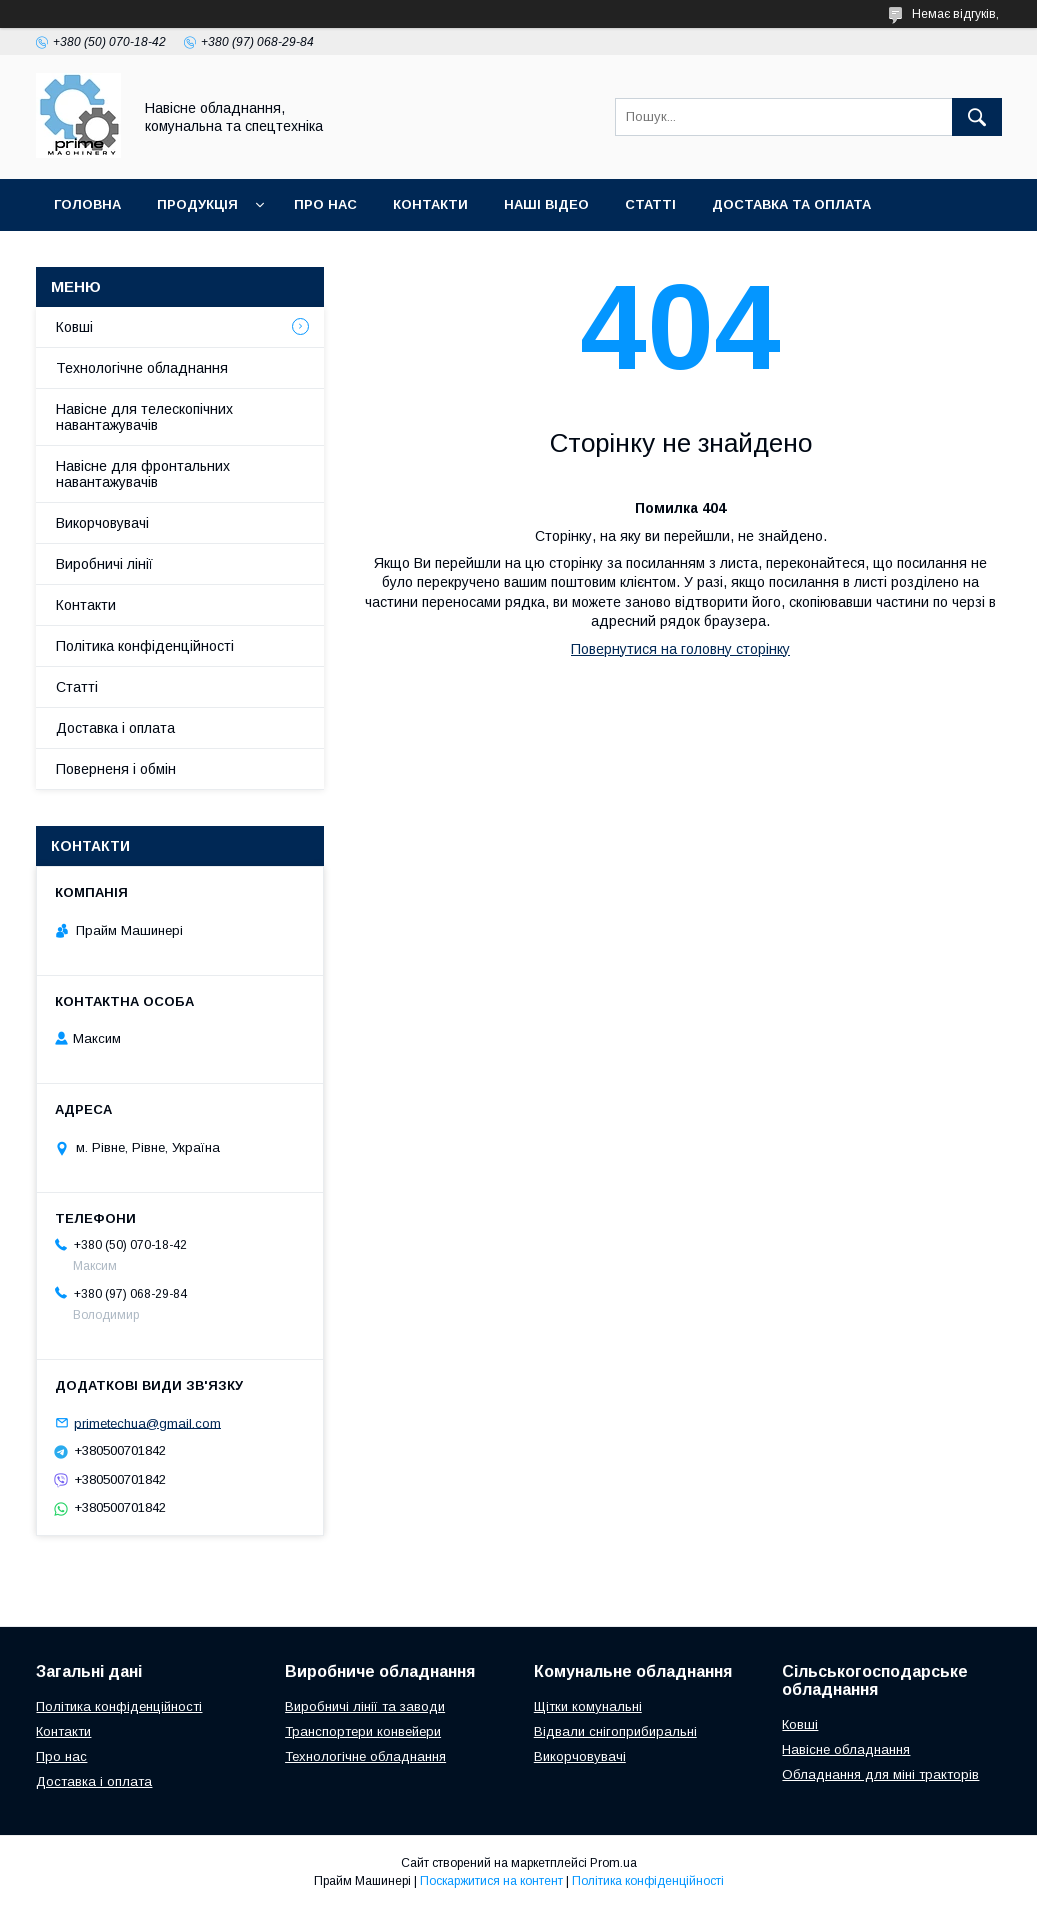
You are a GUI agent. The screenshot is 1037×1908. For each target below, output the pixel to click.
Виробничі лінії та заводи (365, 1706)
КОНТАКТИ (430, 204)
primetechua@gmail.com (147, 1422)
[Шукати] (977, 117)
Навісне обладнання (846, 1749)
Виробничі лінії (104, 564)
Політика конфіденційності (145, 646)
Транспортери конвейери (363, 1731)
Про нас (61, 1756)
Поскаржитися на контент (491, 1881)
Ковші (74, 327)
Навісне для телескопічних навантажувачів (144, 417)
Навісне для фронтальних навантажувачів (143, 474)
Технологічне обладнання (142, 368)
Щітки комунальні (588, 1706)
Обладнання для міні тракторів (880, 1774)
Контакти (86, 605)
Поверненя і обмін (116, 769)
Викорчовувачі (102, 523)
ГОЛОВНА (87, 204)
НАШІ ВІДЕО (546, 204)
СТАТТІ (650, 204)
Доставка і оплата (115, 728)
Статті (77, 687)
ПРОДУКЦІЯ (197, 204)
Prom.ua (613, 1863)
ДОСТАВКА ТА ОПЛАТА (791, 204)
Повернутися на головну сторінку (680, 649)
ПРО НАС (325, 204)
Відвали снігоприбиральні (615, 1731)
